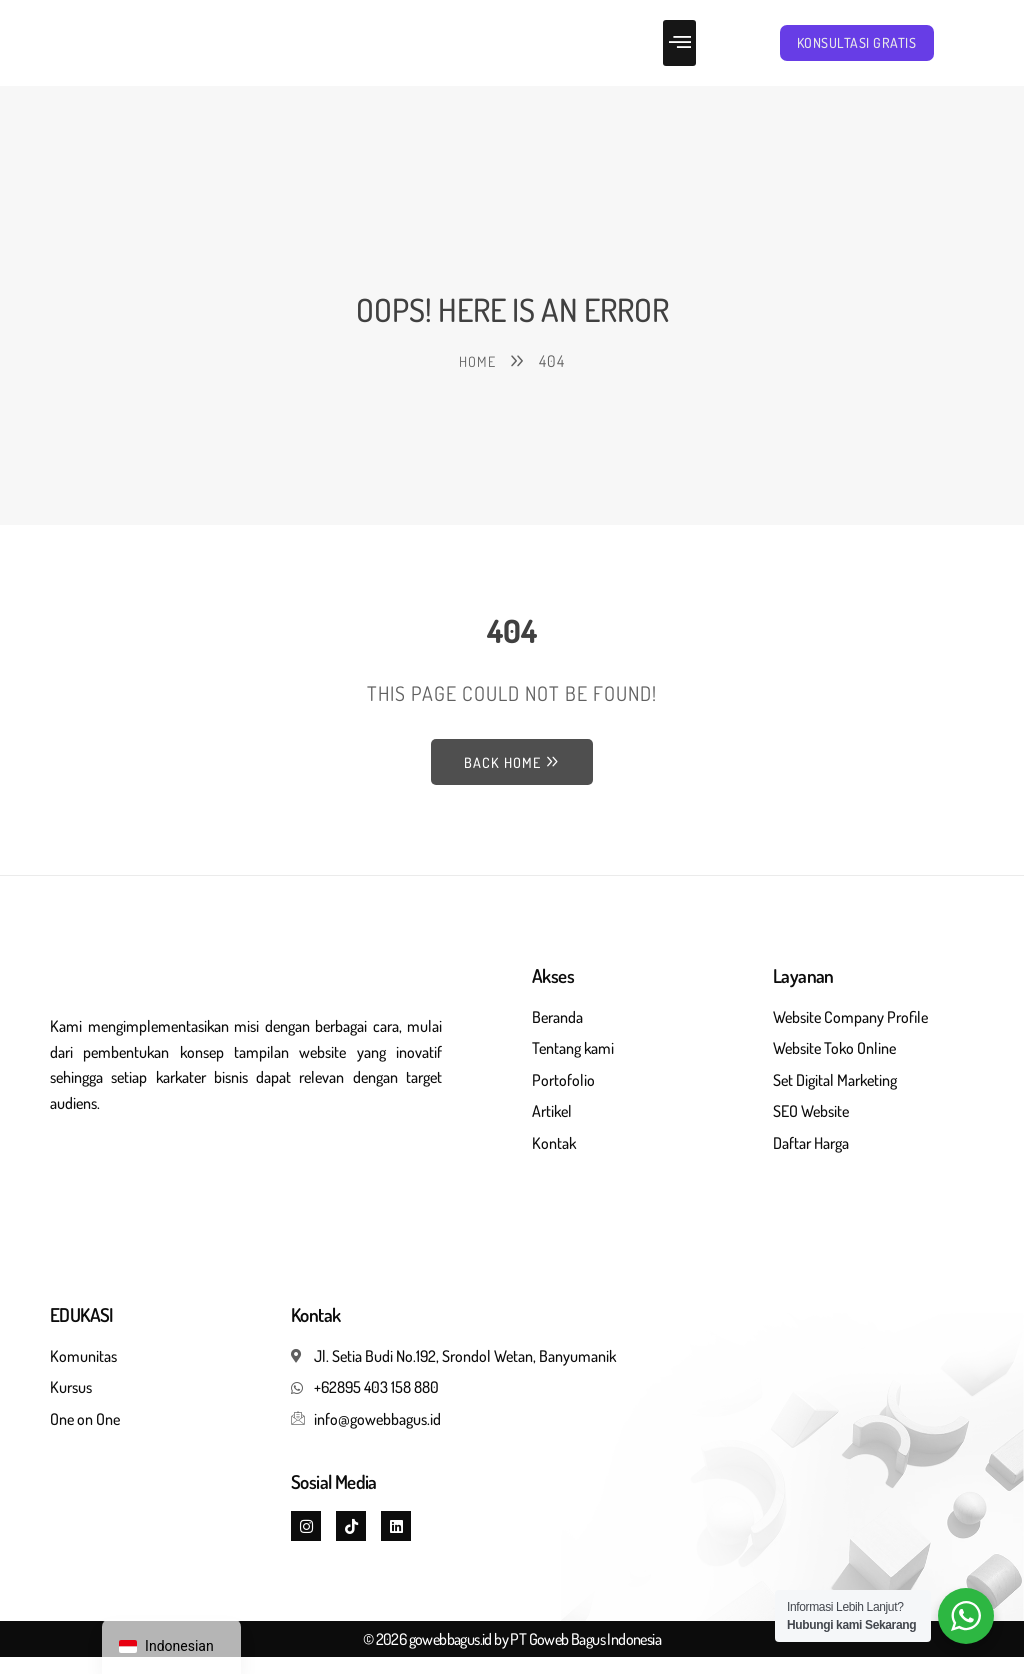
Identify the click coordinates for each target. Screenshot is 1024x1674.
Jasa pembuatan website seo (145, 1192)
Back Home (512, 777)
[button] (679, 51)
